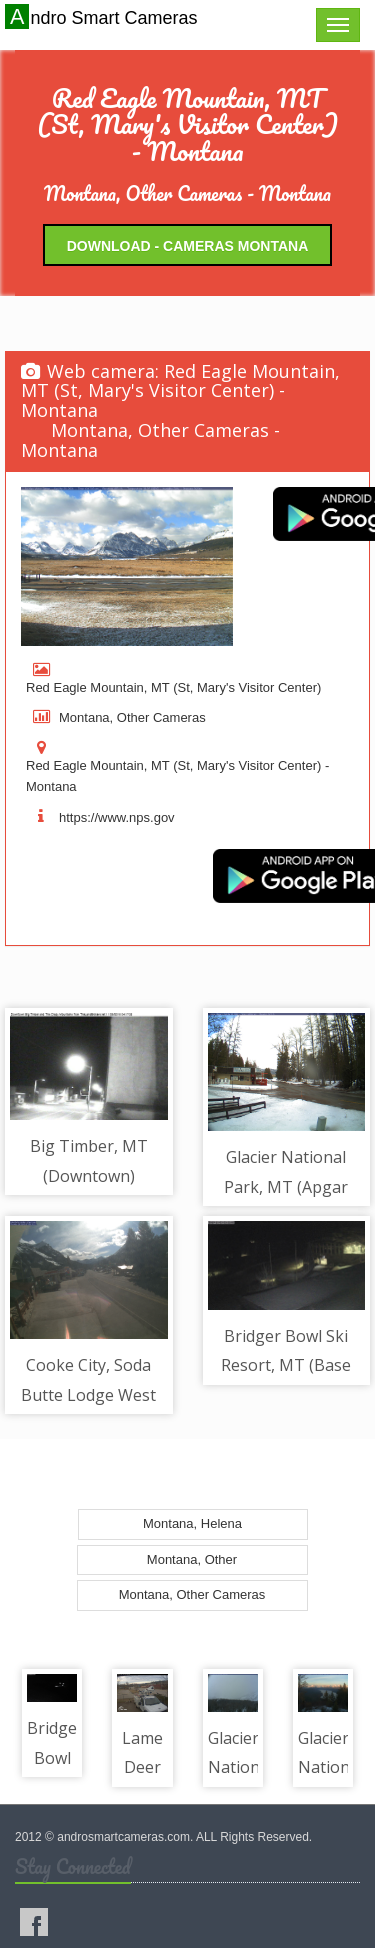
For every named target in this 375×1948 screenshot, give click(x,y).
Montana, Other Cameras (192, 1594)
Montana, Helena (192, 1523)
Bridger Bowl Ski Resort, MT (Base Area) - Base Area (286, 1365)
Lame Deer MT (142, 1767)
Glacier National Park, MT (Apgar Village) (286, 1186)
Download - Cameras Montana (188, 246)
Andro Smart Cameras (103, 17)
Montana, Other (192, 1559)
